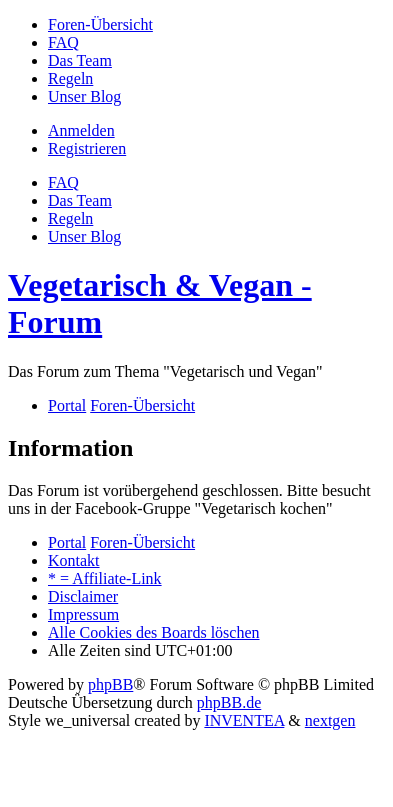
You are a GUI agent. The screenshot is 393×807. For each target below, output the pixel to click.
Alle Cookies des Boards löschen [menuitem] (154, 632)
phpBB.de (229, 702)
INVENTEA (244, 720)
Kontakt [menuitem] (74, 560)
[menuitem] (100, 24)
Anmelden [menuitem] (81, 130)
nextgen (330, 720)
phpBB (110, 684)
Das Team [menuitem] (80, 200)
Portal (67, 405)
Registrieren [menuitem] (87, 148)
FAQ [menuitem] (63, 182)
